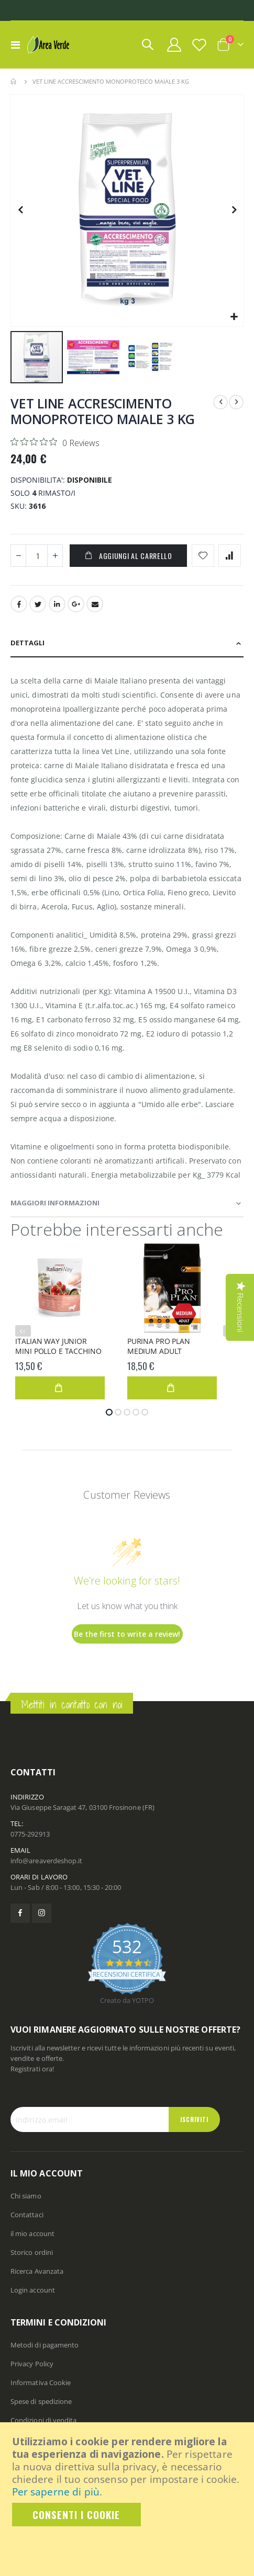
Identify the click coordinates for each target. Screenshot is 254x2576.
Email (94, 604)
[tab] (127, 643)
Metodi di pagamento (44, 2345)
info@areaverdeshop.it (46, 1860)
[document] (128, 2480)
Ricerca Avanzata (36, 2271)
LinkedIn (57, 604)
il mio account (32, 2233)
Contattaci (26, 2214)
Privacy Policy (31, 2363)
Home (14, 81)
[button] (234, 317)
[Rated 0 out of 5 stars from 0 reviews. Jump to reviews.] (55, 442)
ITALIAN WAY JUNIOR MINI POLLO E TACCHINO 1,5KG (58, 1347)
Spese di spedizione (41, 2401)
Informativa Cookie (40, 2382)
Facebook (18, 604)
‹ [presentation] (24, 1331)
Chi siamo (25, 2196)
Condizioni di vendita (43, 2420)
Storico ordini (31, 2252)
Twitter (37, 604)
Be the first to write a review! (127, 1634)
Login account (32, 2290)
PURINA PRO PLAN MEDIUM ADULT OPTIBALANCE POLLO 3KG (171, 1347)
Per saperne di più (56, 2491)
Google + (76, 604)
